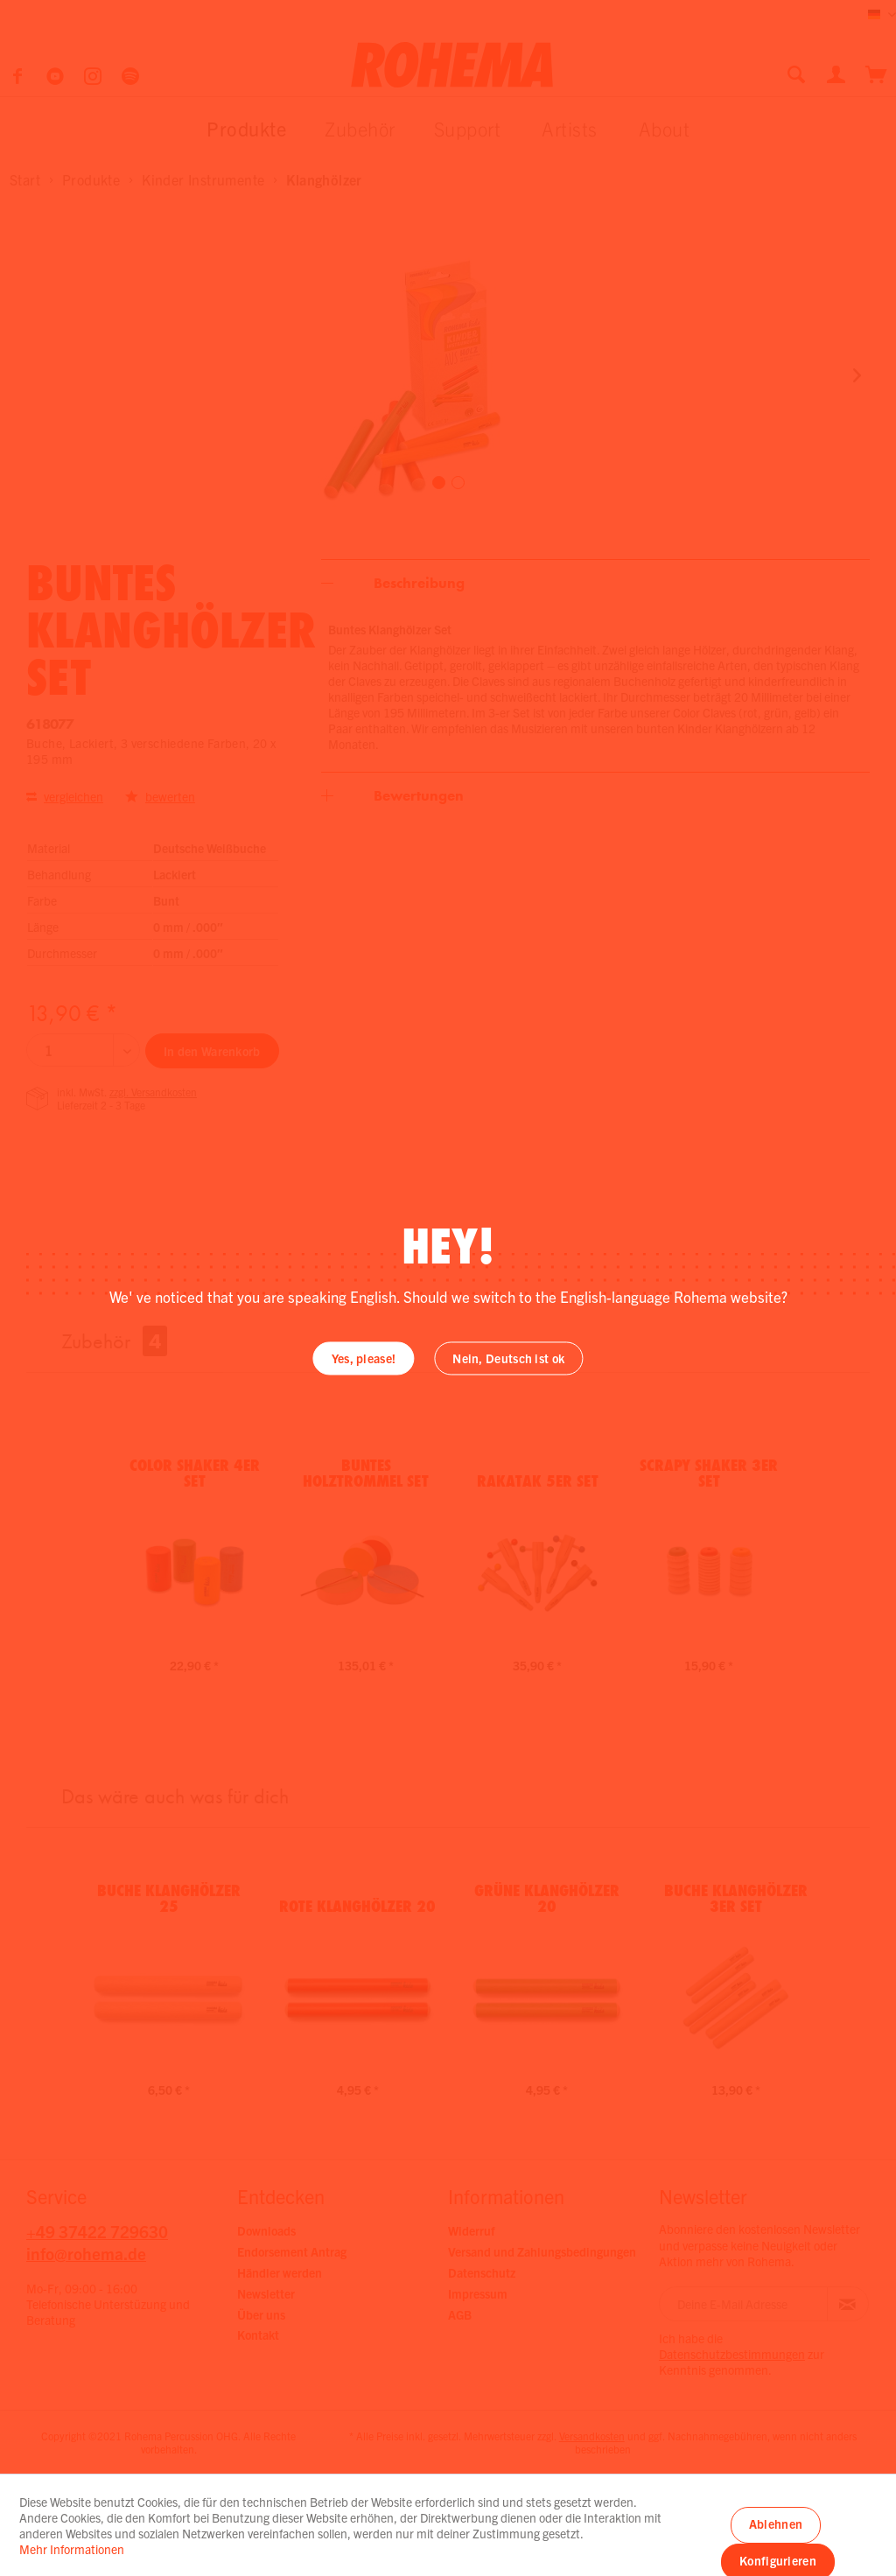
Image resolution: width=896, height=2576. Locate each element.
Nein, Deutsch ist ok (508, 1359)
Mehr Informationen (71, 2549)
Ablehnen (775, 2523)
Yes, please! (364, 1359)
